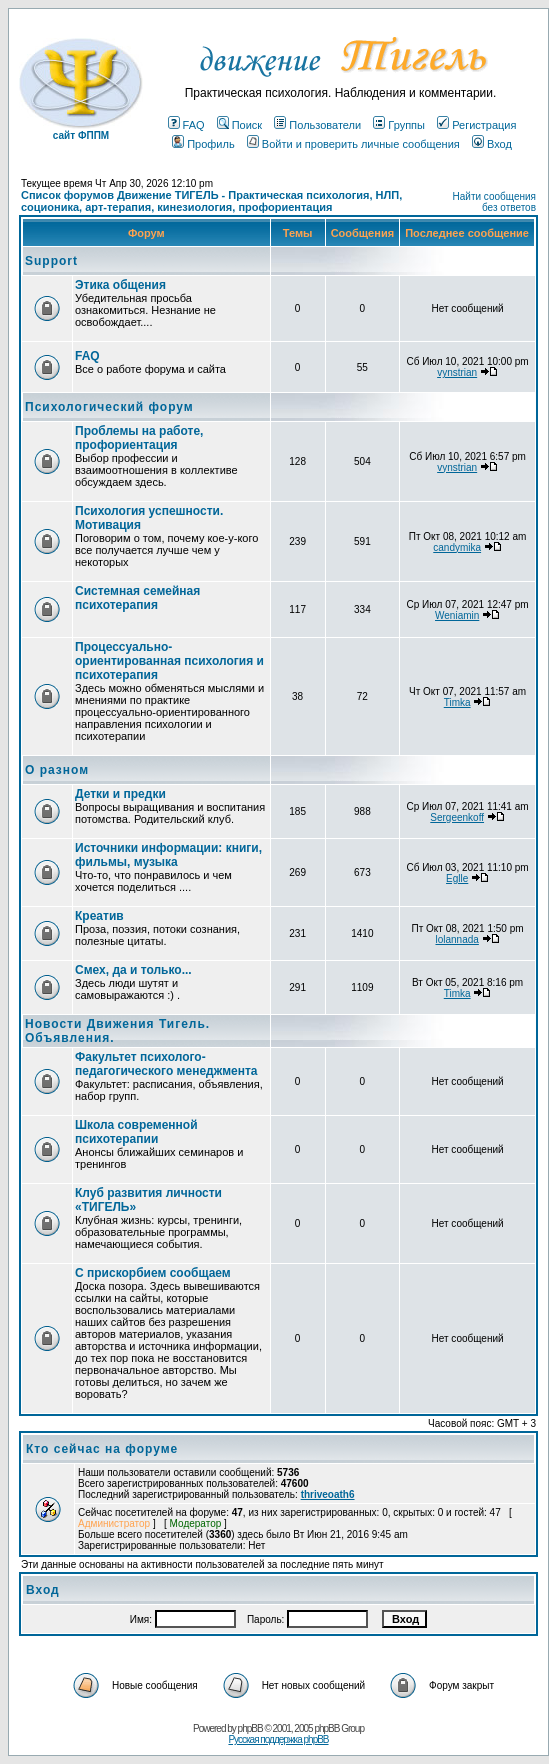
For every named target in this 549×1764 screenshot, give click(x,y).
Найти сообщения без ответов (494, 202)
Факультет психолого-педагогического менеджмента (166, 1064)
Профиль (203, 144)
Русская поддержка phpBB (278, 1739)
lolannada (456, 939)
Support (51, 261)
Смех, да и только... (133, 970)
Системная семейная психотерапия (137, 598)
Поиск (239, 125)
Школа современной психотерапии (136, 1132)
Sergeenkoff (457, 817)
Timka (457, 702)
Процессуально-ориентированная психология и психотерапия (169, 661)
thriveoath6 (328, 1494)
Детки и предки (120, 794)
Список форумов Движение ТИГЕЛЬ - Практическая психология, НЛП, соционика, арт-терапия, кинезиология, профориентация (211, 201)
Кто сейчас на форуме (102, 1449)
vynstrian (457, 372)
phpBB (250, 1728)
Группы (399, 125)
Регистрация (476, 125)
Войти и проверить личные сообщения (353, 144)
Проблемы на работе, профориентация (139, 438)
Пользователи (317, 125)
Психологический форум (109, 407)
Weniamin (457, 615)
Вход (492, 144)
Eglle (457, 878)
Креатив (99, 916)
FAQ (186, 125)
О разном (57, 770)
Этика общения (120, 285)
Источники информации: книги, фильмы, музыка (168, 855)
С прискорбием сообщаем (153, 1273)
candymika (457, 547)
